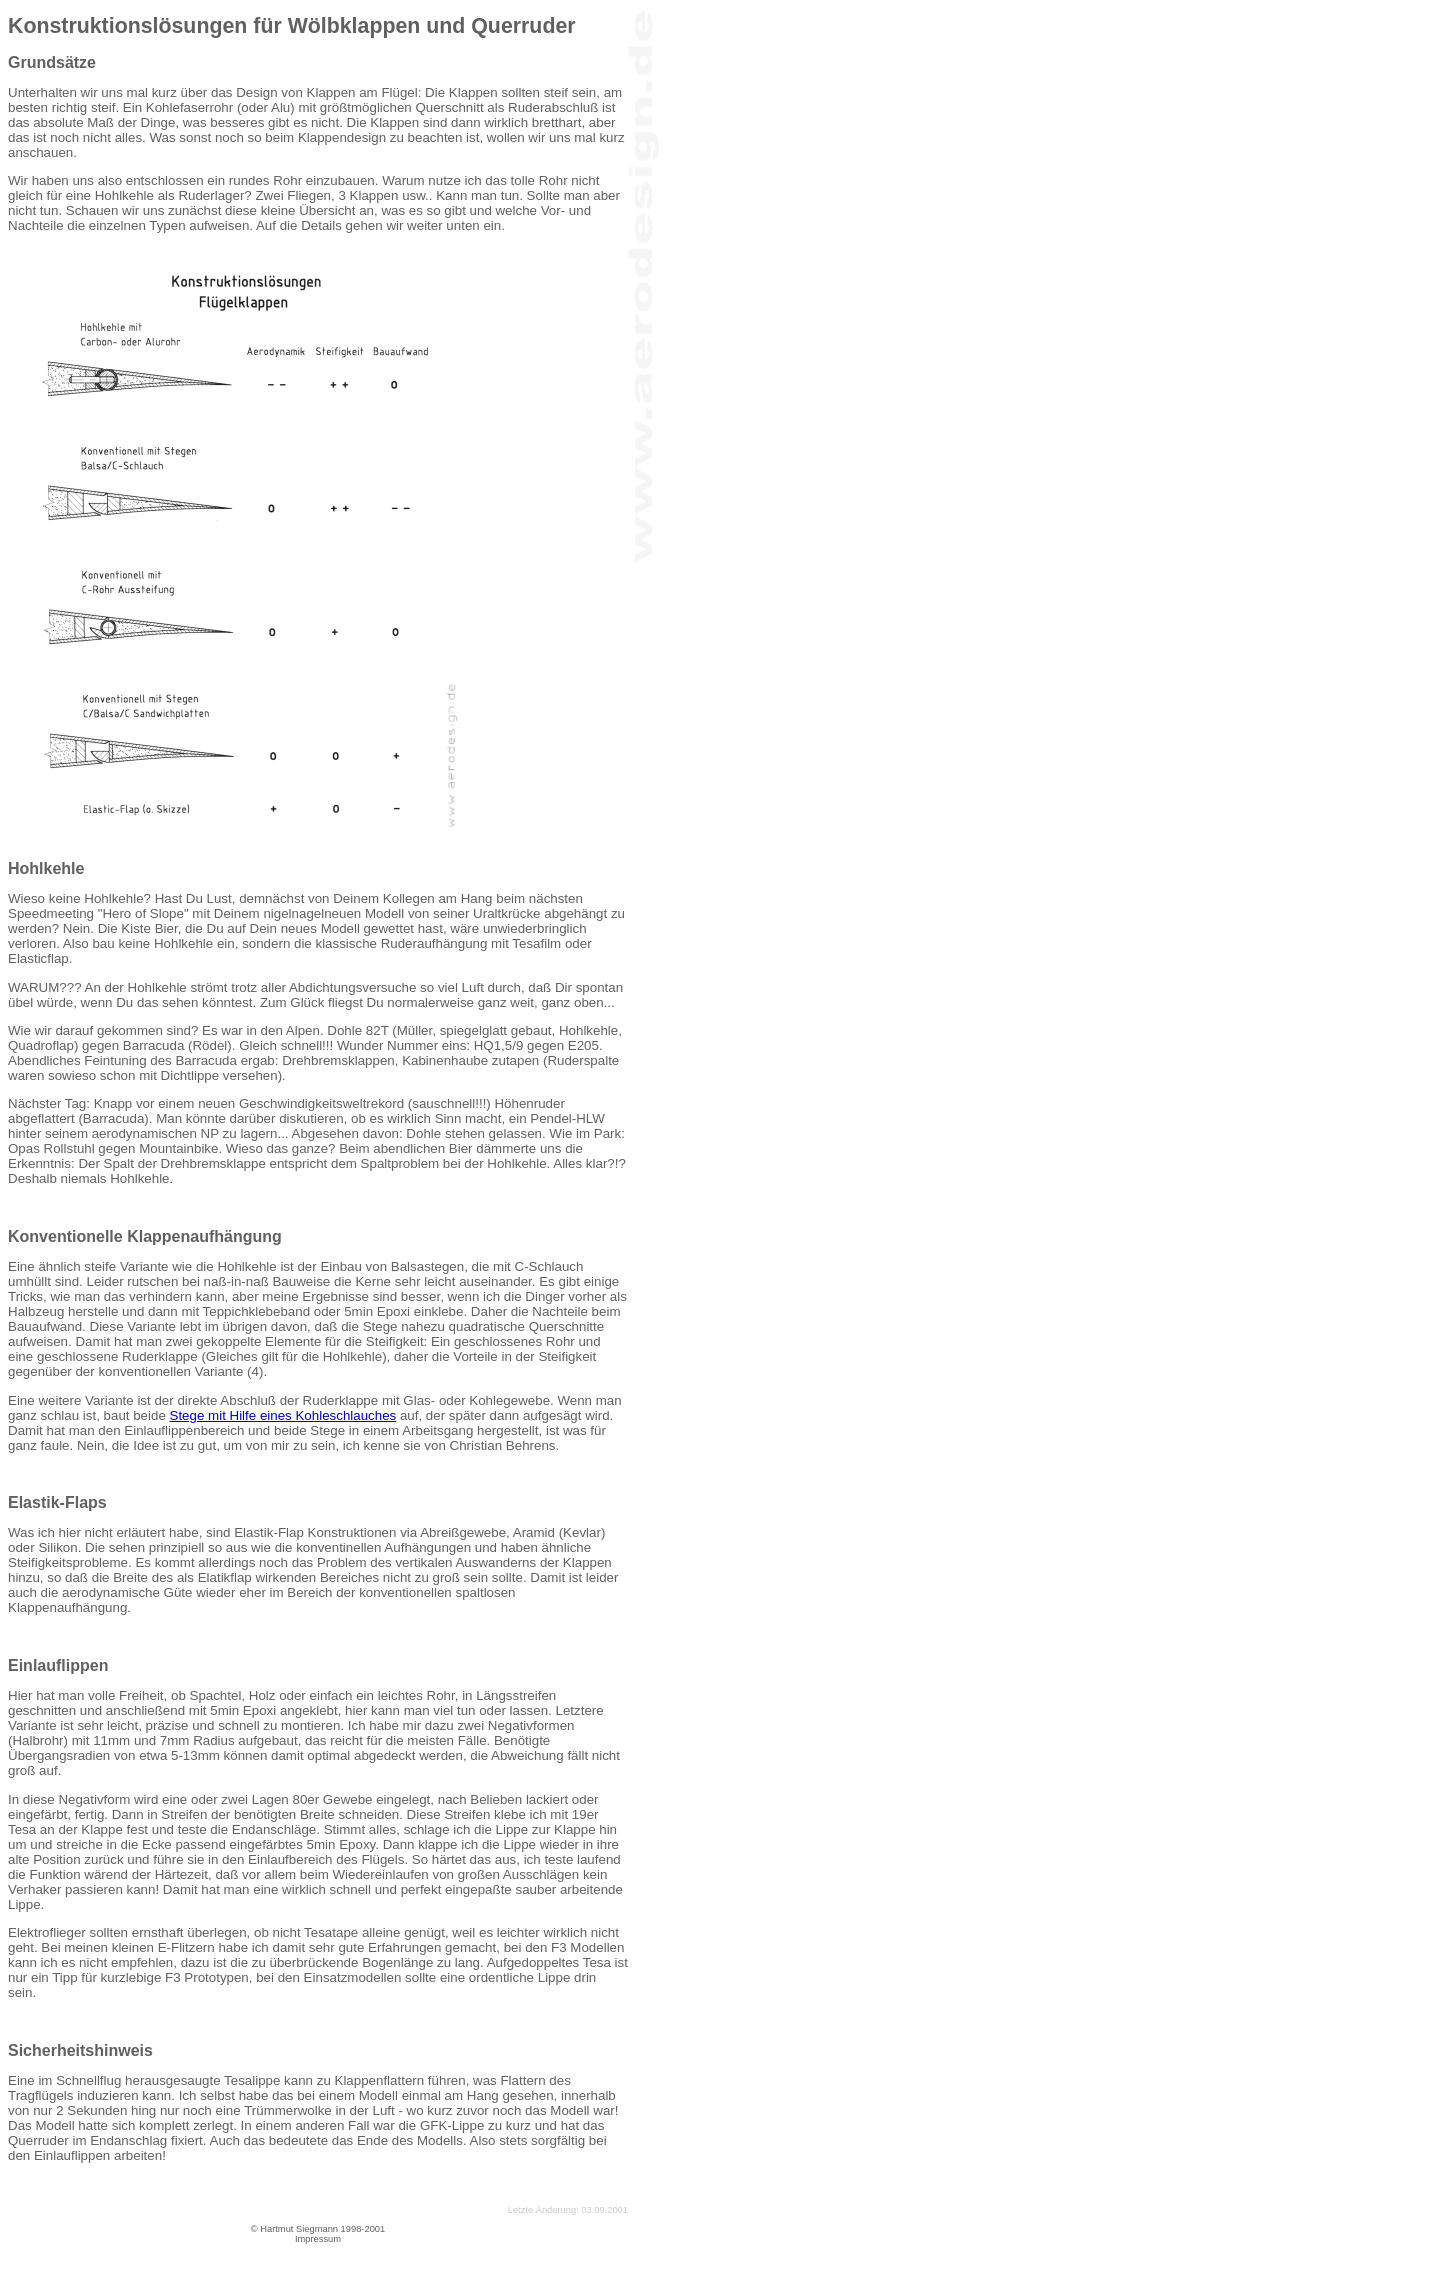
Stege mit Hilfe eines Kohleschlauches (283, 1415)
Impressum (318, 2239)
